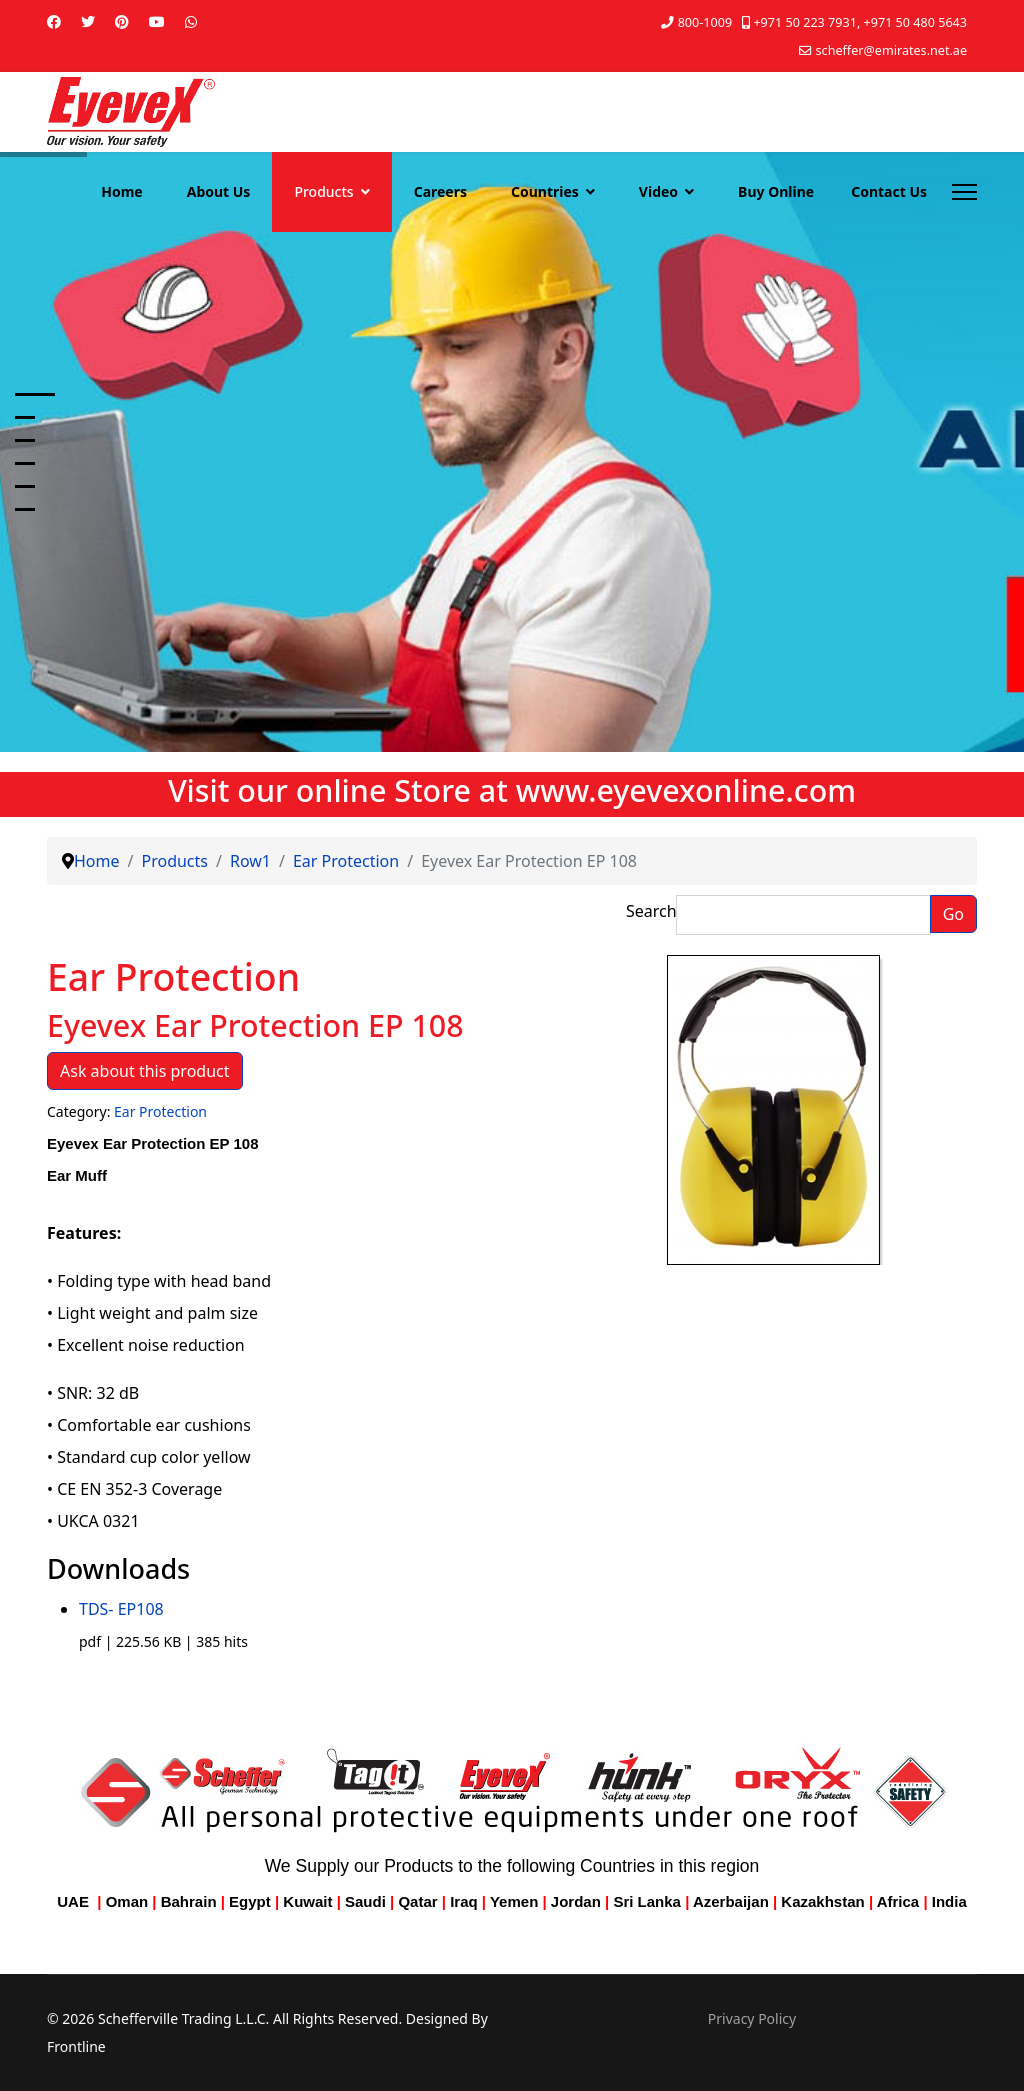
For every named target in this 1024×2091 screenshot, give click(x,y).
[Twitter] (88, 21)
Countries (545, 191)
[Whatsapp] (191, 21)
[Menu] (964, 192)
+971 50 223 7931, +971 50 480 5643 (860, 22)
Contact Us (889, 191)
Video (658, 191)
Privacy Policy (752, 2018)
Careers (440, 191)
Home (121, 191)
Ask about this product (145, 1071)
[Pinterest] (122, 21)
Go (953, 914)
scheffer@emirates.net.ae (891, 50)
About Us (219, 191)
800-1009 (705, 22)
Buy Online (776, 191)
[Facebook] (54, 21)
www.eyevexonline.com (686, 790)
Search (651, 911)
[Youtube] (157, 21)
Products (323, 191)
